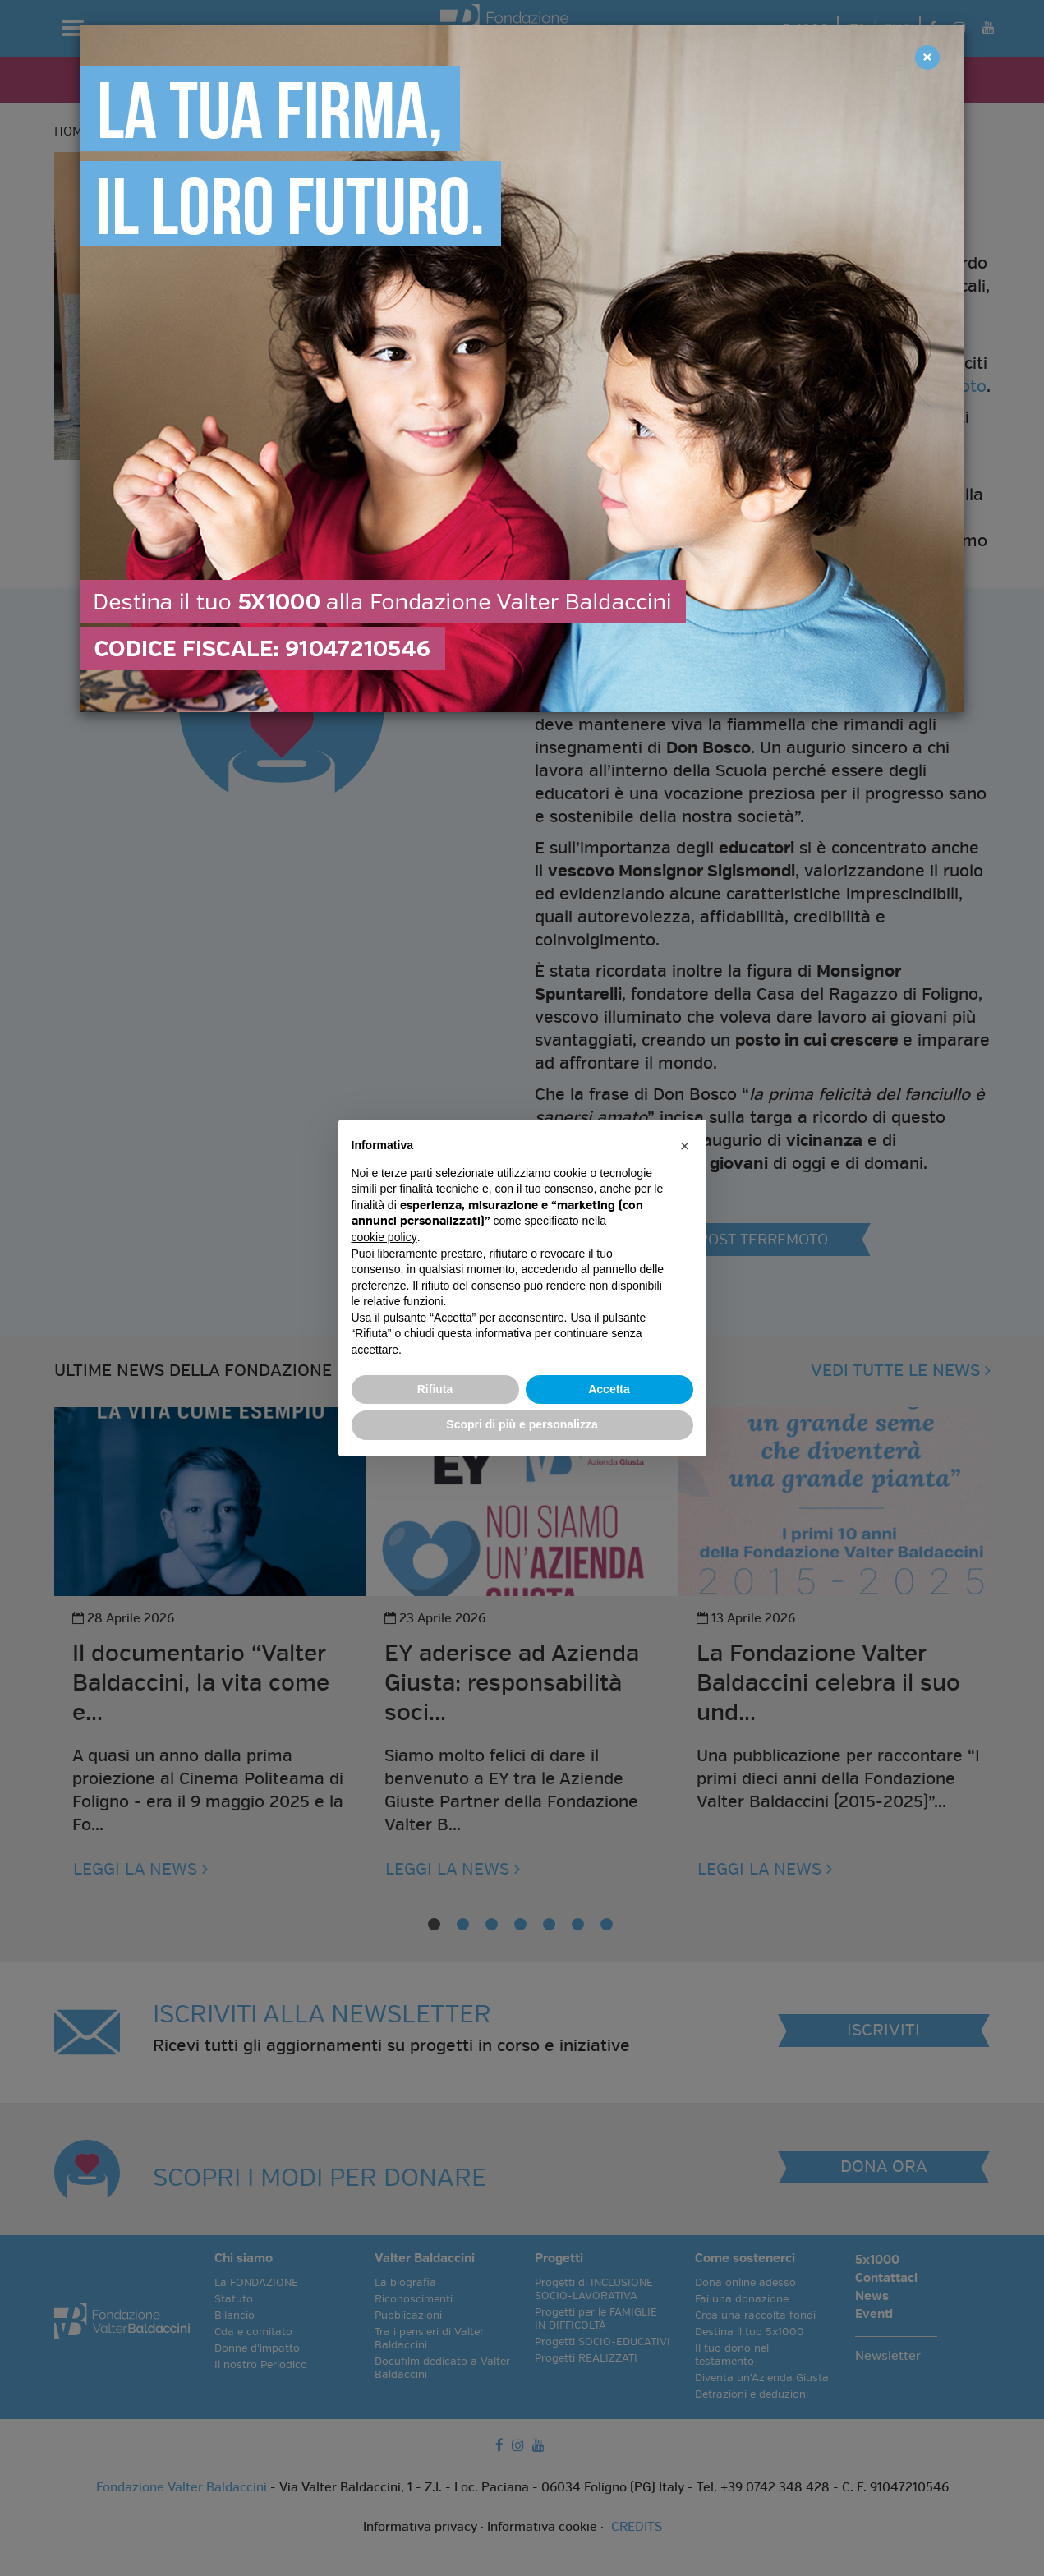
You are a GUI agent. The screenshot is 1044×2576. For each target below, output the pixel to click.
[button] (685, 1146)
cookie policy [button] (384, 1237)
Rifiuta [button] (435, 1389)
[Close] (927, 57)
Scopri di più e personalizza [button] (521, 1424)
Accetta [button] (609, 1389)
